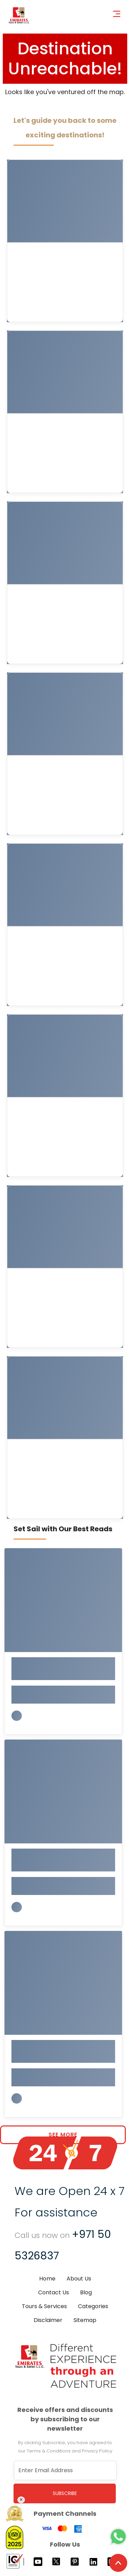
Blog (86, 2292)
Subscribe (65, 2493)
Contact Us (53, 2292)
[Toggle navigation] (119, 13)
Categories (93, 2306)
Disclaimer (48, 2320)
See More (63, 2135)
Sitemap (84, 2320)
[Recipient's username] (65, 2470)
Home (47, 2279)
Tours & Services (44, 2306)
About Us (79, 2279)
